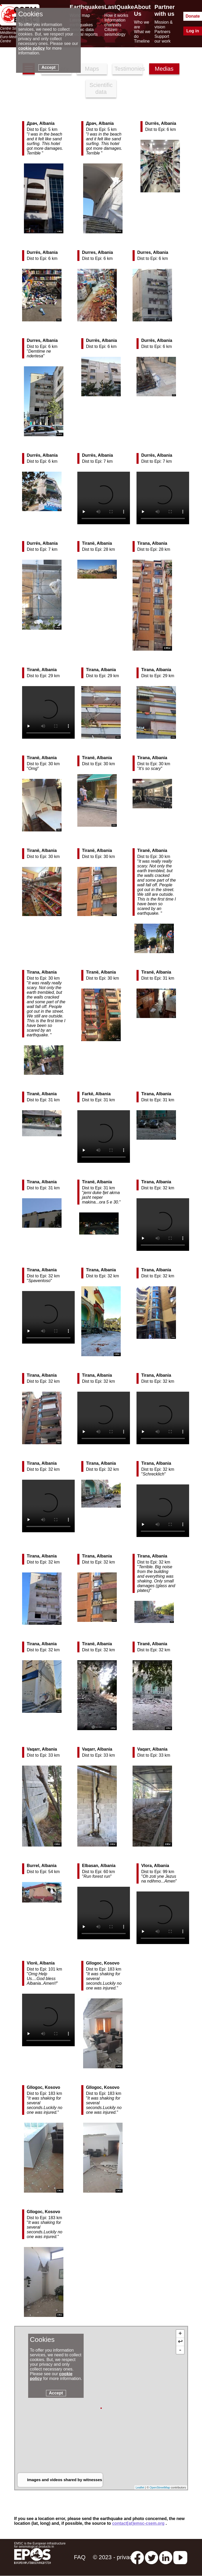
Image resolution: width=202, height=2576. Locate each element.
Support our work (162, 38)
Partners (162, 31)
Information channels (114, 22)
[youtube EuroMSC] (180, 2557)
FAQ (79, 2557)
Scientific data (101, 88)
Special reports (84, 34)
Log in (192, 31)
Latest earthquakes (81, 22)
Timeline (142, 41)
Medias (164, 68)
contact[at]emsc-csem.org (138, 2523)
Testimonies (128, 68)
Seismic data (82, 29)
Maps (92, 68)
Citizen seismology (114, 32)
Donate (192, 16)
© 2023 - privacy (114, 2557)
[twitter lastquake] (151, 2557)
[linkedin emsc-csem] (165, 2557)
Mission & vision (163, 24)
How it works (116, 15)
